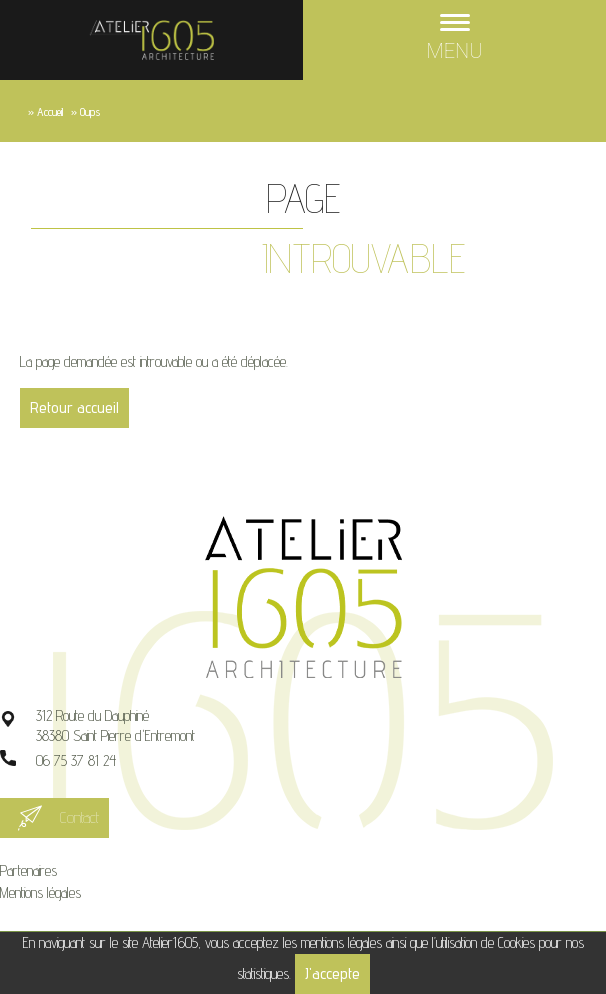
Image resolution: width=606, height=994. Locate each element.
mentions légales (341, 942)
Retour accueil (74, 407)
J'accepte (332, 973)
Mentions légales (40, 892)
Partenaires (28, 870)
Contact (79, 817)
